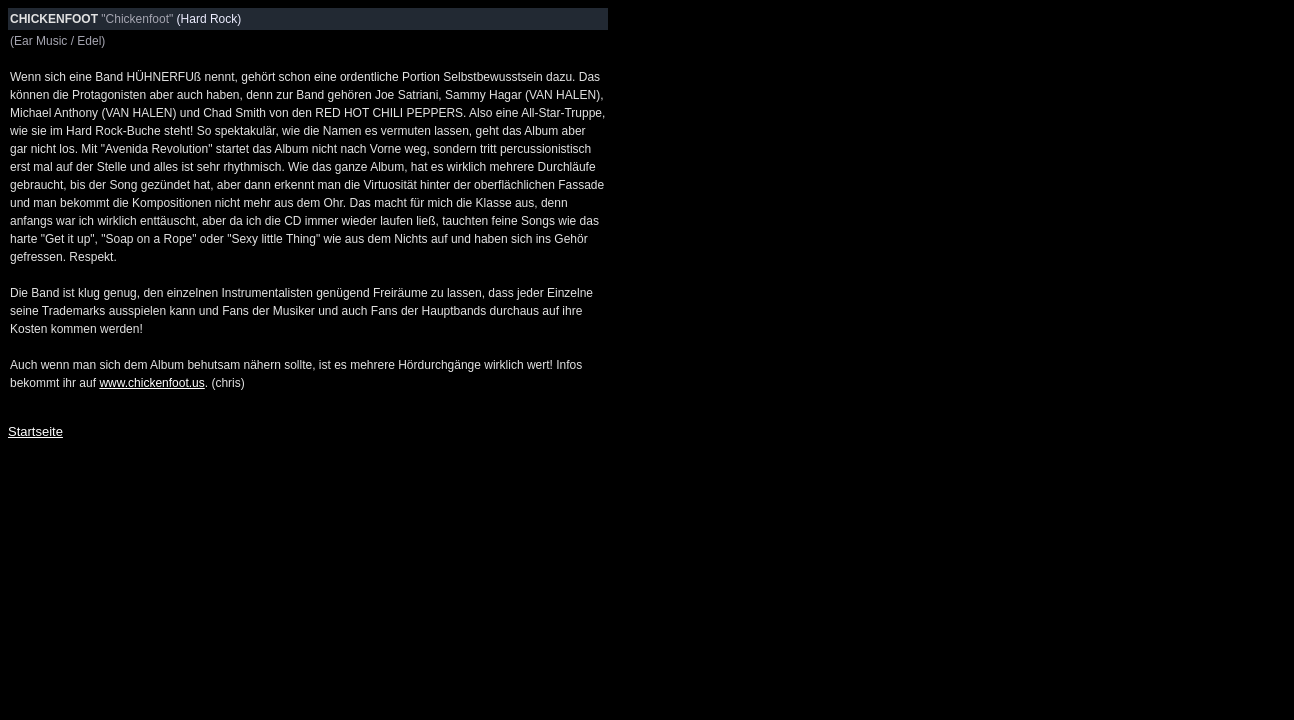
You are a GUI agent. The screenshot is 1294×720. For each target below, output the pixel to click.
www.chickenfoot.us (151, 383)
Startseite (35, 431)
